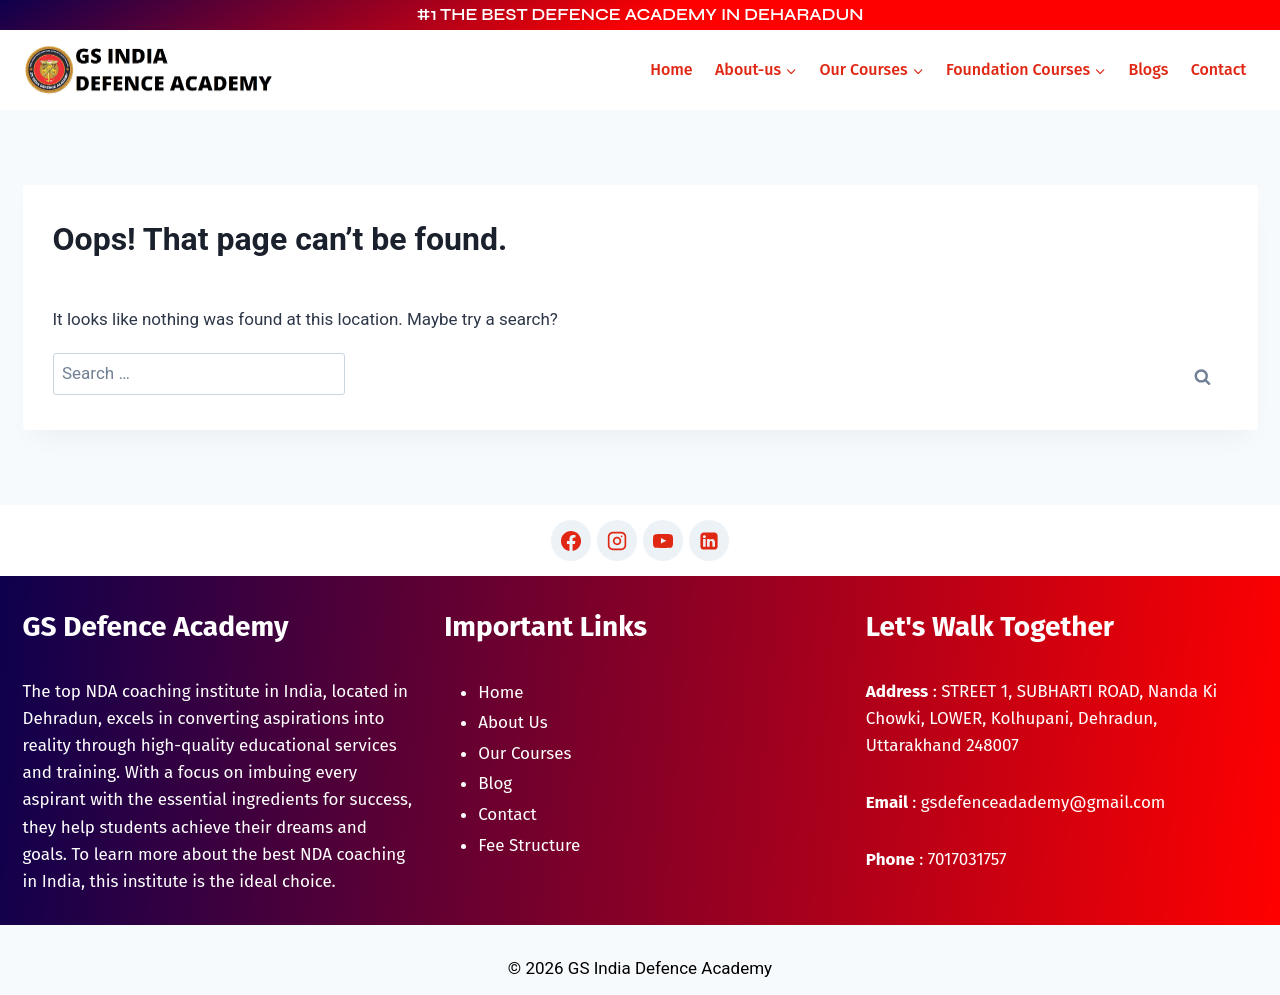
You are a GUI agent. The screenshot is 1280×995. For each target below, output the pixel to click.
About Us (512, 722)
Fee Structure (529, 845)
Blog (495, 783)
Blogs (1148, 69)
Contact (1219, 69)
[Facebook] (571, 540)
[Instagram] (617, 540)
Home (671, 69)
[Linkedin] (709, 540)
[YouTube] (663, 540)
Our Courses (524, 753)
